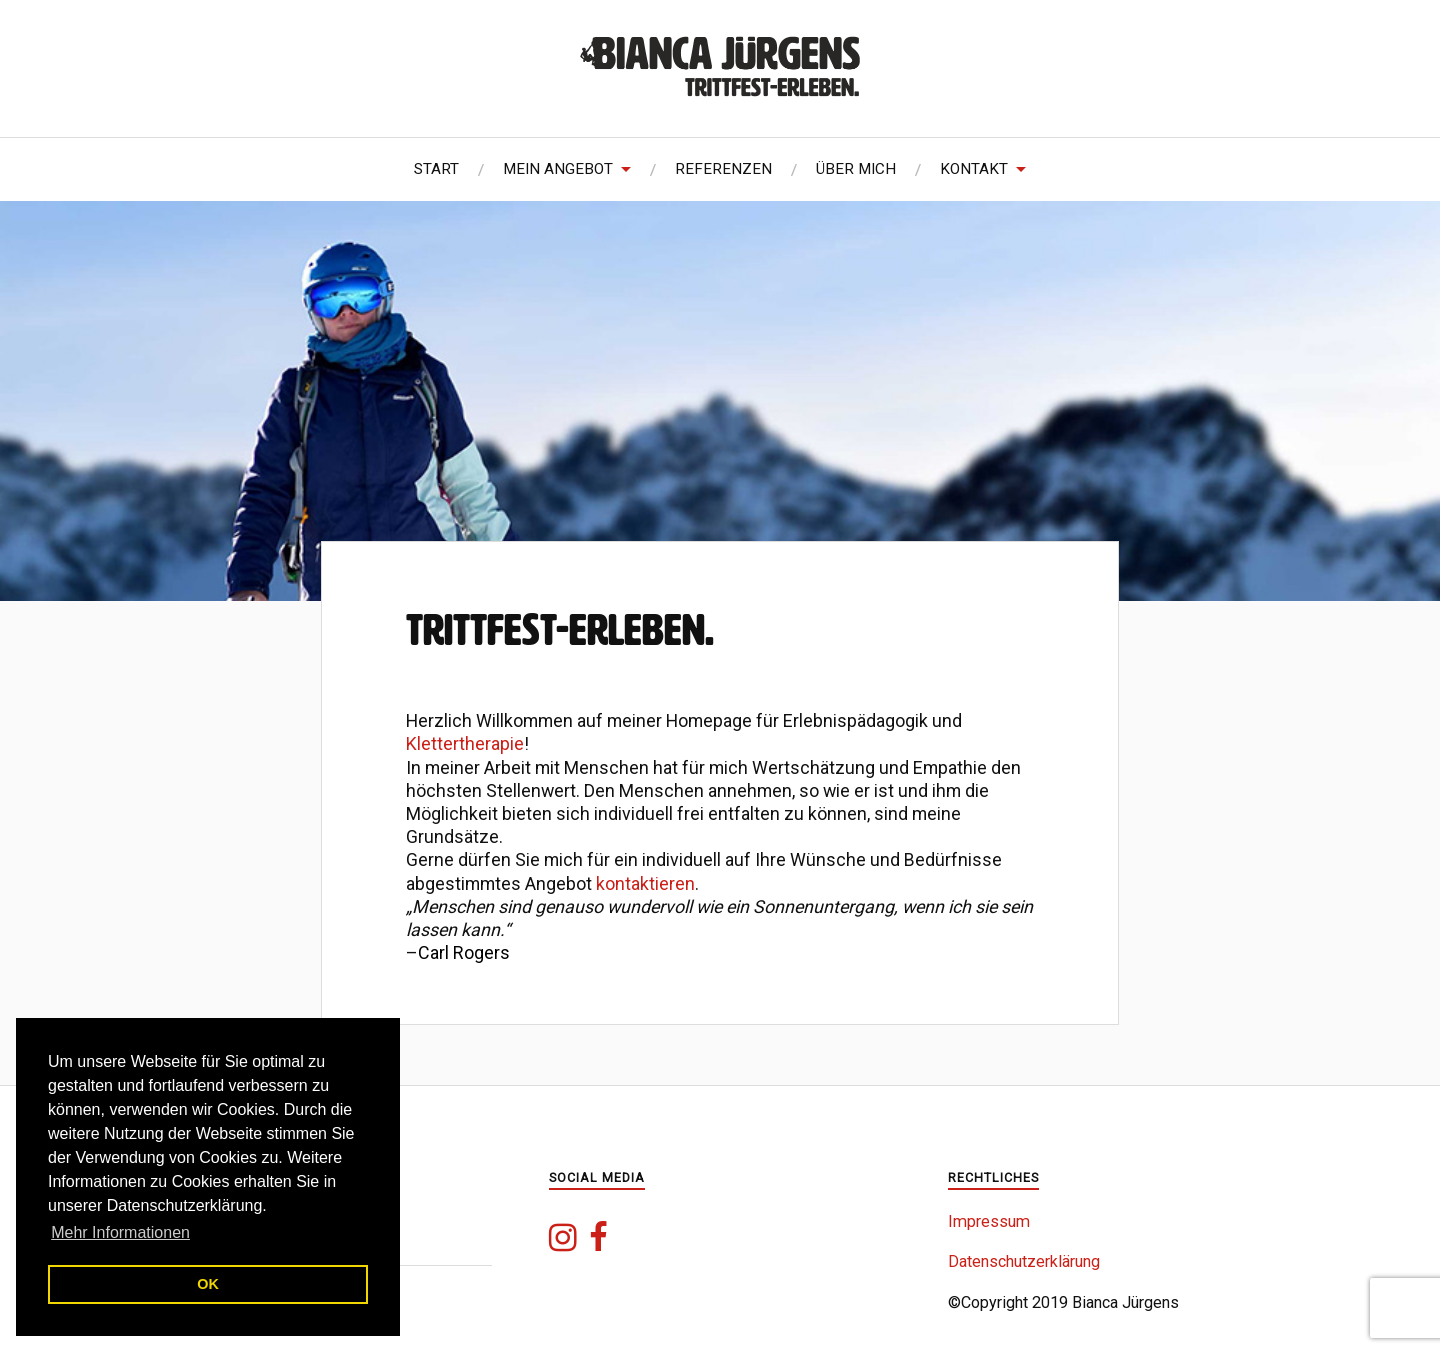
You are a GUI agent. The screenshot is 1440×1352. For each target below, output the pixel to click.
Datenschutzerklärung (1024, 1261)
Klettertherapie (465, 743)
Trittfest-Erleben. (560, 630)
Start (436, 169)
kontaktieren (645, 883)
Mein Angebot (558, 169)
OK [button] (208, 1284)
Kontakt (974, 169)
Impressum (989, 1221)
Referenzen (723, 169)
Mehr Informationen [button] (120, 1232)
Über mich (856, 169)
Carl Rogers (464, 952)
